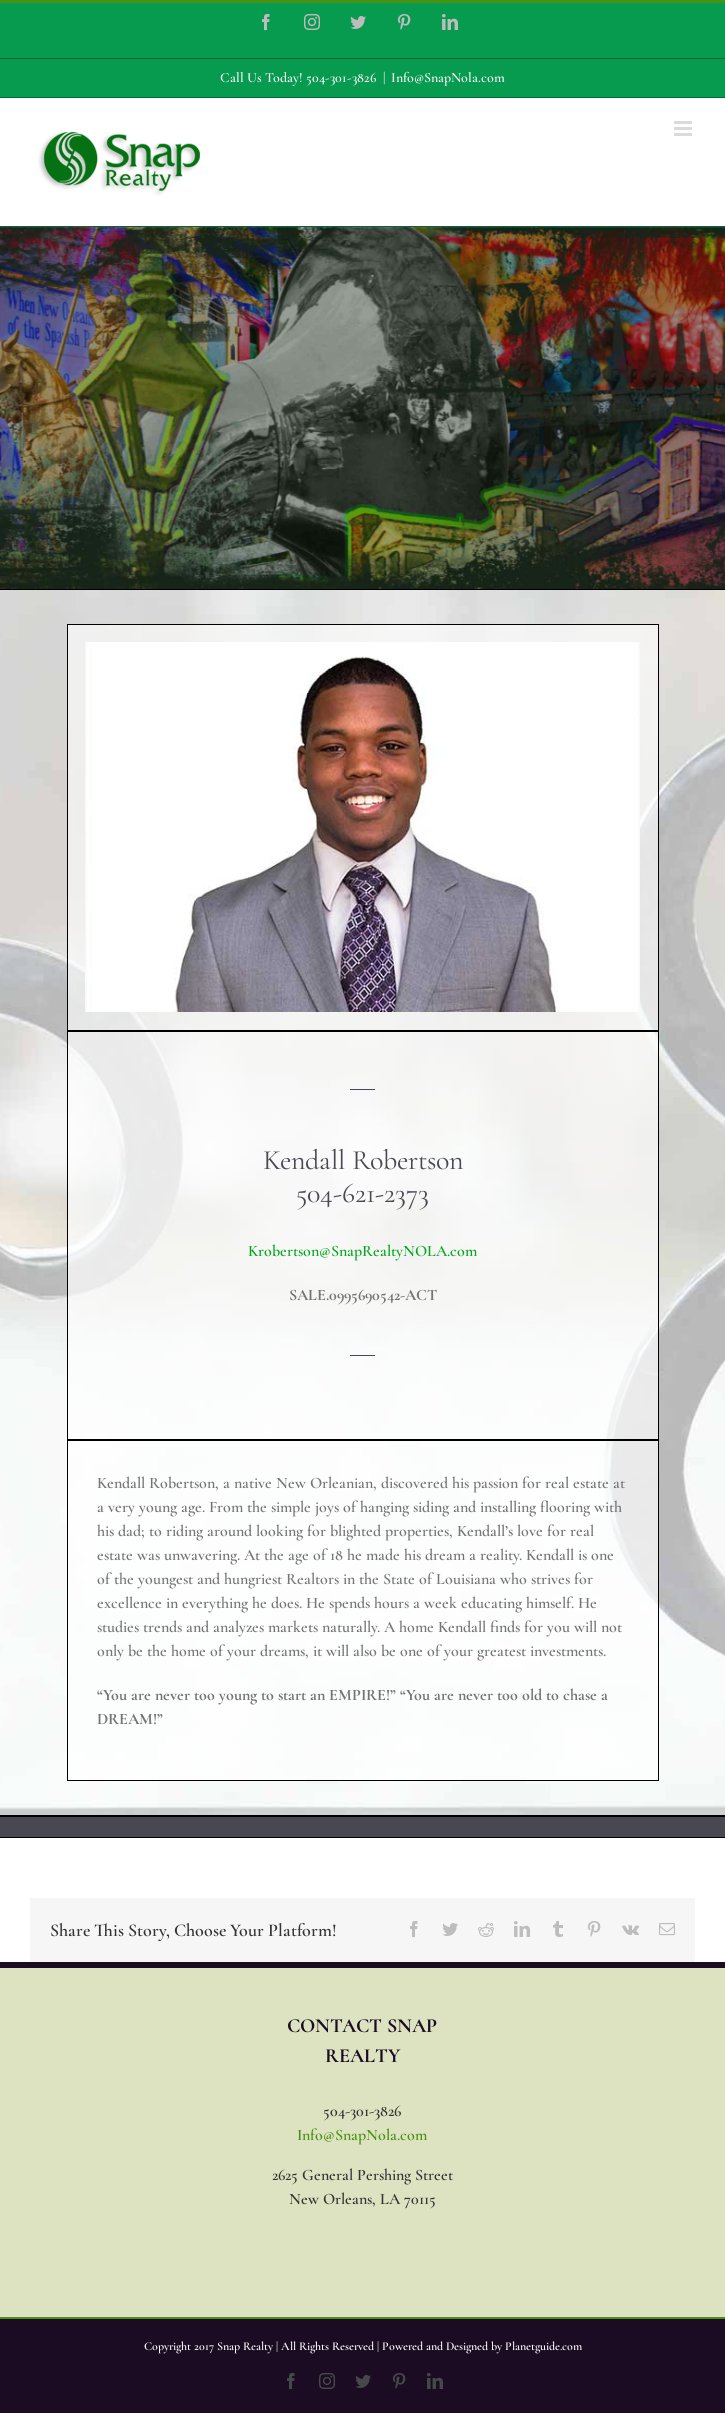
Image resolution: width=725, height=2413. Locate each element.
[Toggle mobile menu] (684, 128)
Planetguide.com (543, 2346)
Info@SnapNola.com (448, 77)
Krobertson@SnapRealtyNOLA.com (362, 1251)
